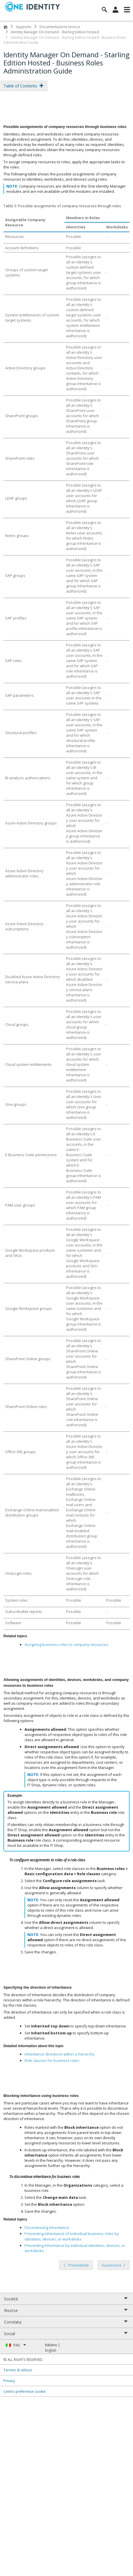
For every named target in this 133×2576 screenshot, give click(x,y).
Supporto (23, 26)
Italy (19, 2344)
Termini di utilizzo (17, 2370)
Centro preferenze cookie (24, 2391)
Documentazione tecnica (60, 26)
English (50, 2350)
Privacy (9, 2380)
